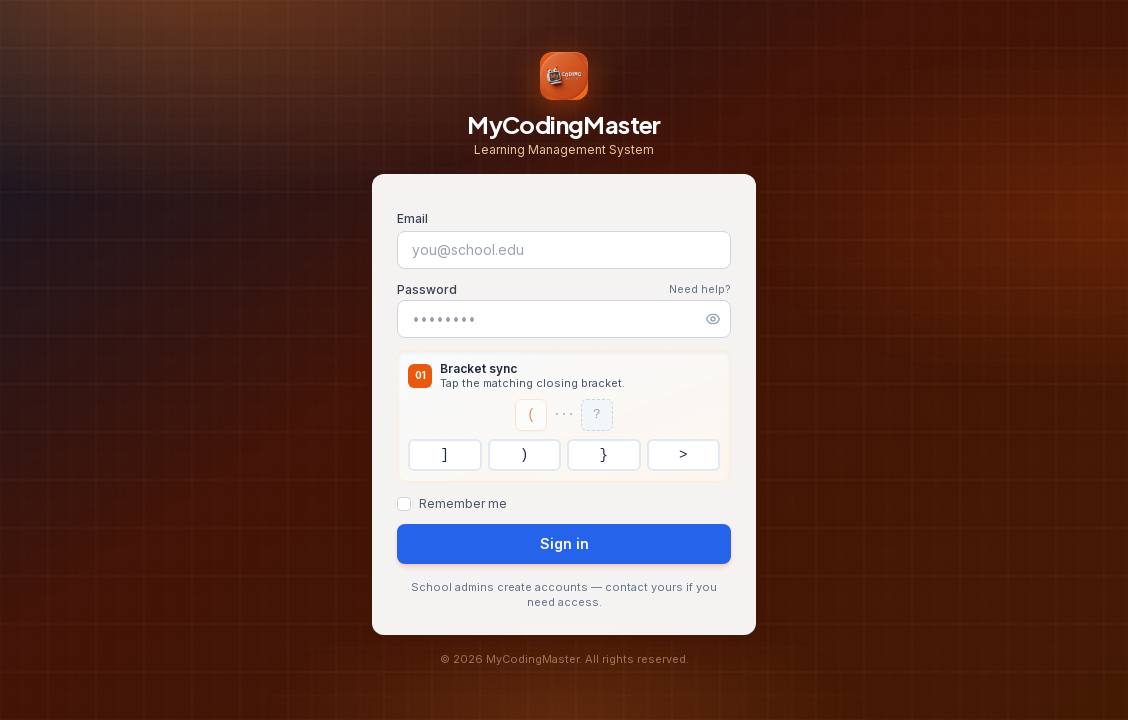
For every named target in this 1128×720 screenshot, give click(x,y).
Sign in (564, 543)
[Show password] (713, 319)
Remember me (463, 503)
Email (412, 218)
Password (427, 289)
